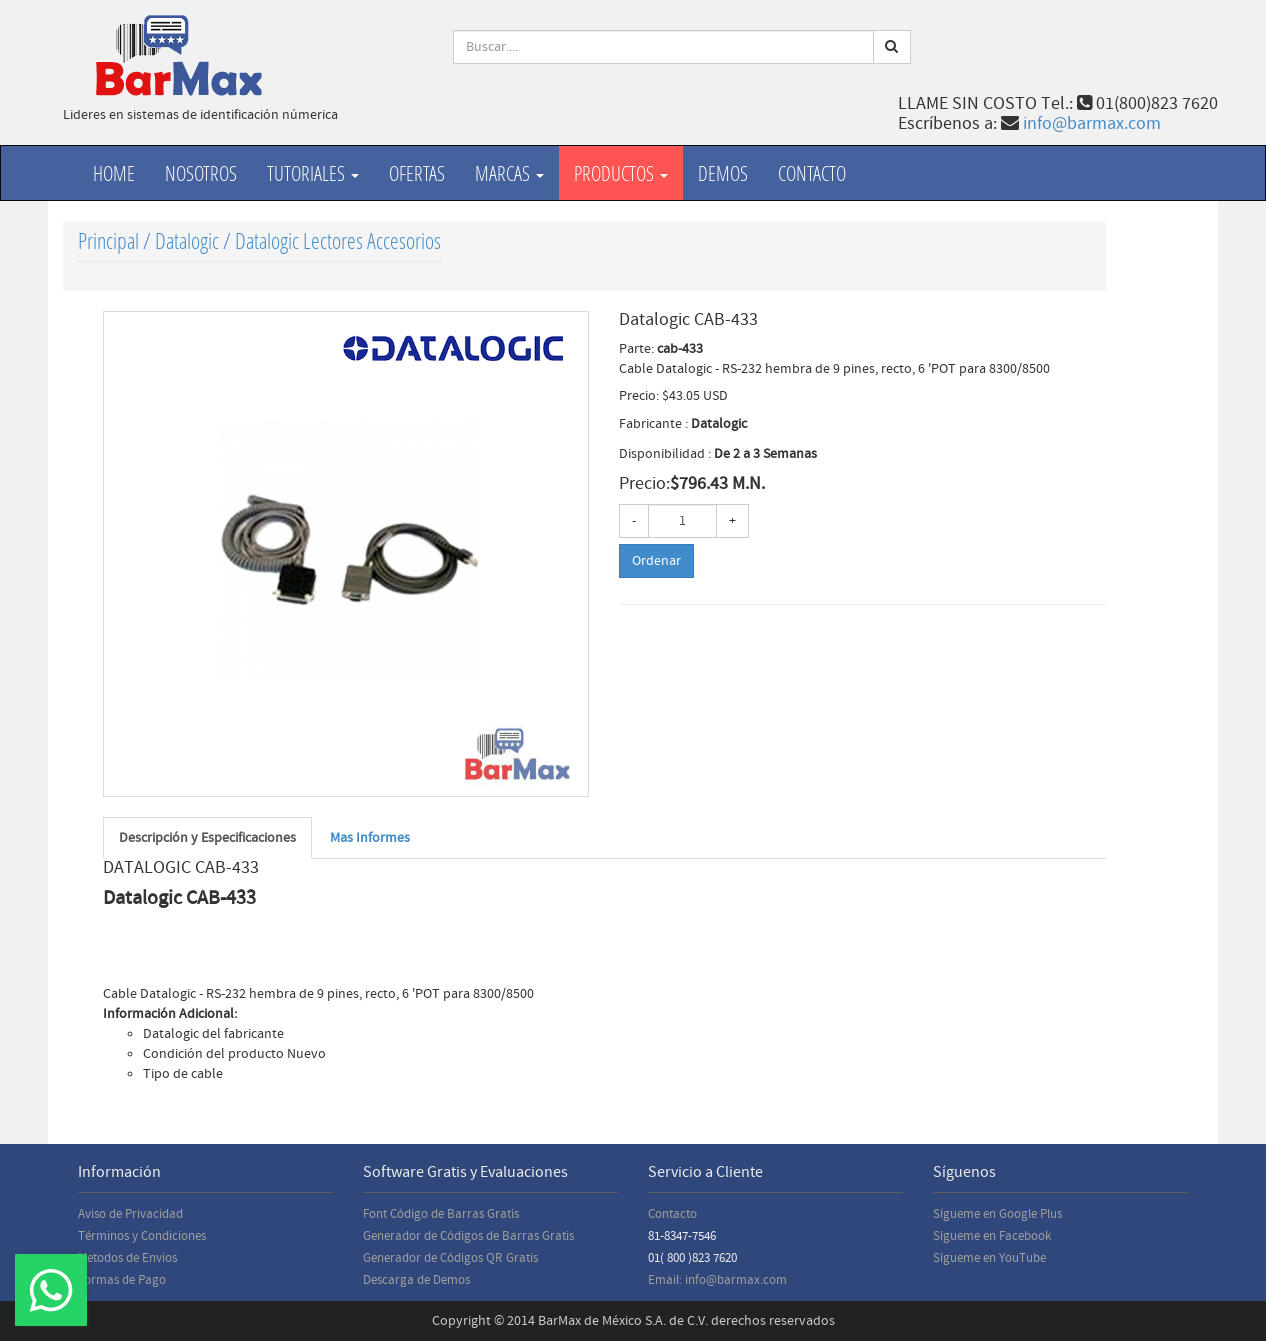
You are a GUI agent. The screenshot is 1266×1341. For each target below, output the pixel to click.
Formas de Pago (122, 1280)
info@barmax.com (1092, 123)
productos (621, 173)
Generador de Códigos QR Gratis (450, 1258)
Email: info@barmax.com (717, 1280)
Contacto (812, 173)
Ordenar (656, 561)
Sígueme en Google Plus (997, 1214)
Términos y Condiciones (142, 1236)
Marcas (509, 173)
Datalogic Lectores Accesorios (338, 240)
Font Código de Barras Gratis (441, 1214)
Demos (723, 173)
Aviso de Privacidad (130, 1214)
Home (114, 173)
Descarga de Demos (416, 1280)
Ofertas (417, 173)
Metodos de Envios (127, 1258)
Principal (108, 240)
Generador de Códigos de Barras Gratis (468, 1236)
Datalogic (187, 240)
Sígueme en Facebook (992, 1236)
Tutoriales (313, 173)
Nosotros (201, 173)
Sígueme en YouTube (989, 1258)
